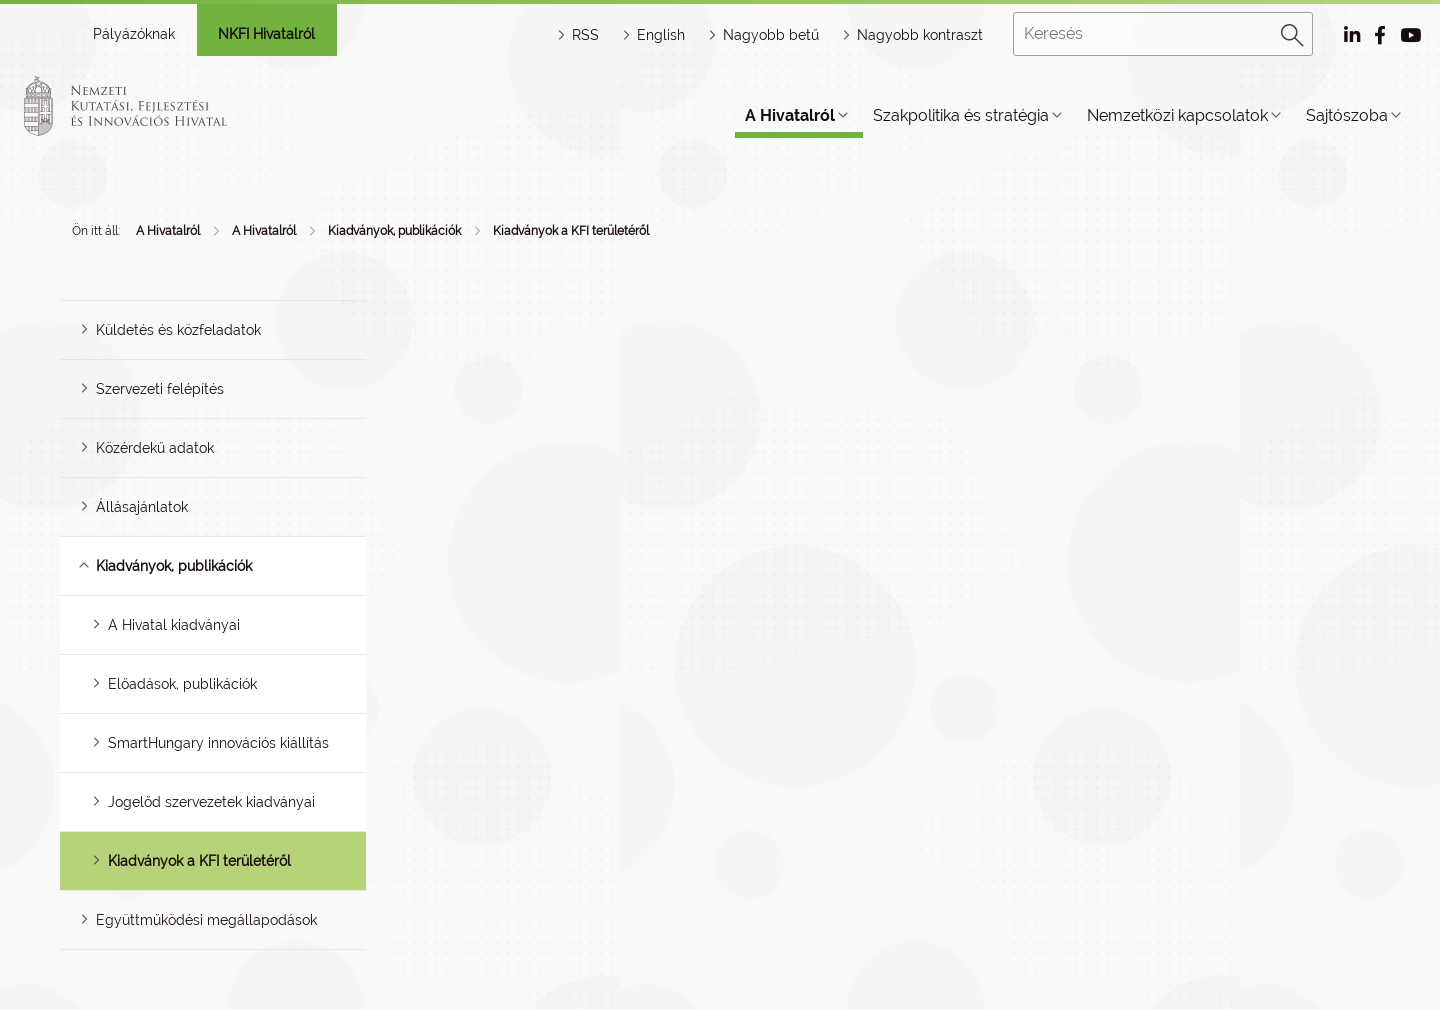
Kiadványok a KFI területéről (571, 231)
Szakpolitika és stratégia (961, 115)
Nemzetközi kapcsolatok (1177, 115)
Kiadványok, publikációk (394, 231)
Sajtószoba (1347, 115)
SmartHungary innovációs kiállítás (218, 743)
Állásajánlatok (142, 507)
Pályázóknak (134, 34)
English (661, 35)
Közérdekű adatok (155, 448)
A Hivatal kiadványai (174, 625)
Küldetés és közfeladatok (178, 330)
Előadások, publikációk (182, 684)
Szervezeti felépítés (160, 389)
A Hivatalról (790, 115)
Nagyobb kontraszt (920, 35)
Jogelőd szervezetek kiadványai (211, 802)
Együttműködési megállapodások (206, 920)
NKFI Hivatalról (266, 34)
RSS (585, 35)
